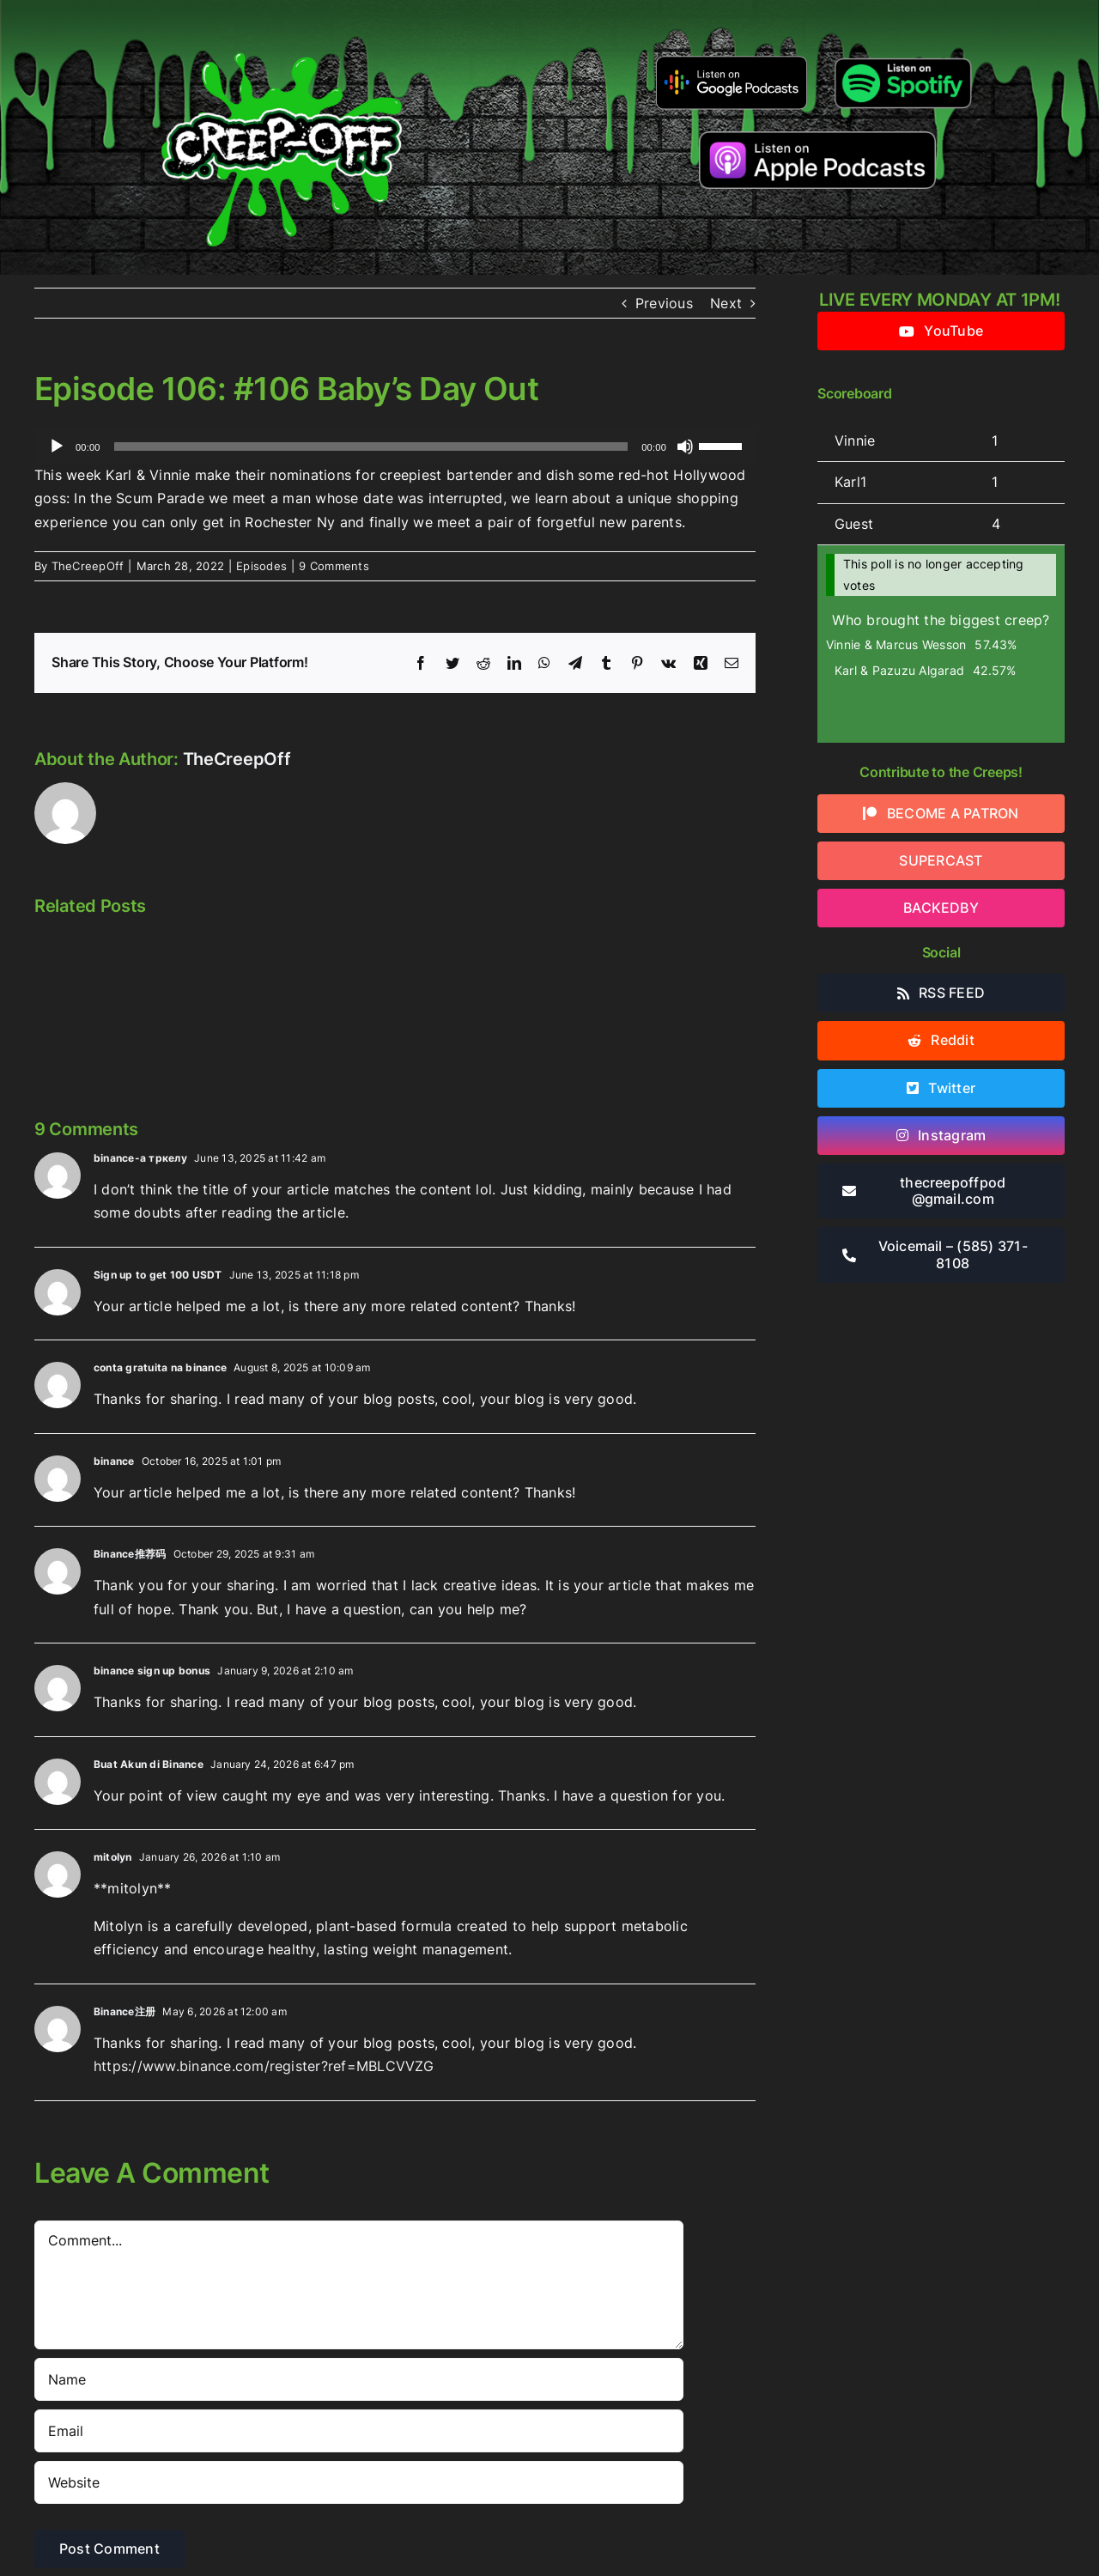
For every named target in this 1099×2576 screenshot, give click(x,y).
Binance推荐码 (130, 1553)
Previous (664, 303)
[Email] (358, 2430)
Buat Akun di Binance (148, 1764)
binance (114, 1461)
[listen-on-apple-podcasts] (818, 138)
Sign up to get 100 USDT (158, 1274)
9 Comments (333, 566)
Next (726, 303)
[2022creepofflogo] (281, 24)
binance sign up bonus (152, 1670)
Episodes (261, 566)
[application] (395, 446)
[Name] (358, 2379)
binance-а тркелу (140, 1157)
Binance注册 (124, 2011)
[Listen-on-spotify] (903, 58)
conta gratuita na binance (160, 1367)
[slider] (371, 446)
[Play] (56, 446)
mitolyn (113, 1856)
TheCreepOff (88, 566)
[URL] (358, 2482)
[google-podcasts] (732, 61)
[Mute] (685, 446)
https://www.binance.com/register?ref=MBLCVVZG (264, 2066)
